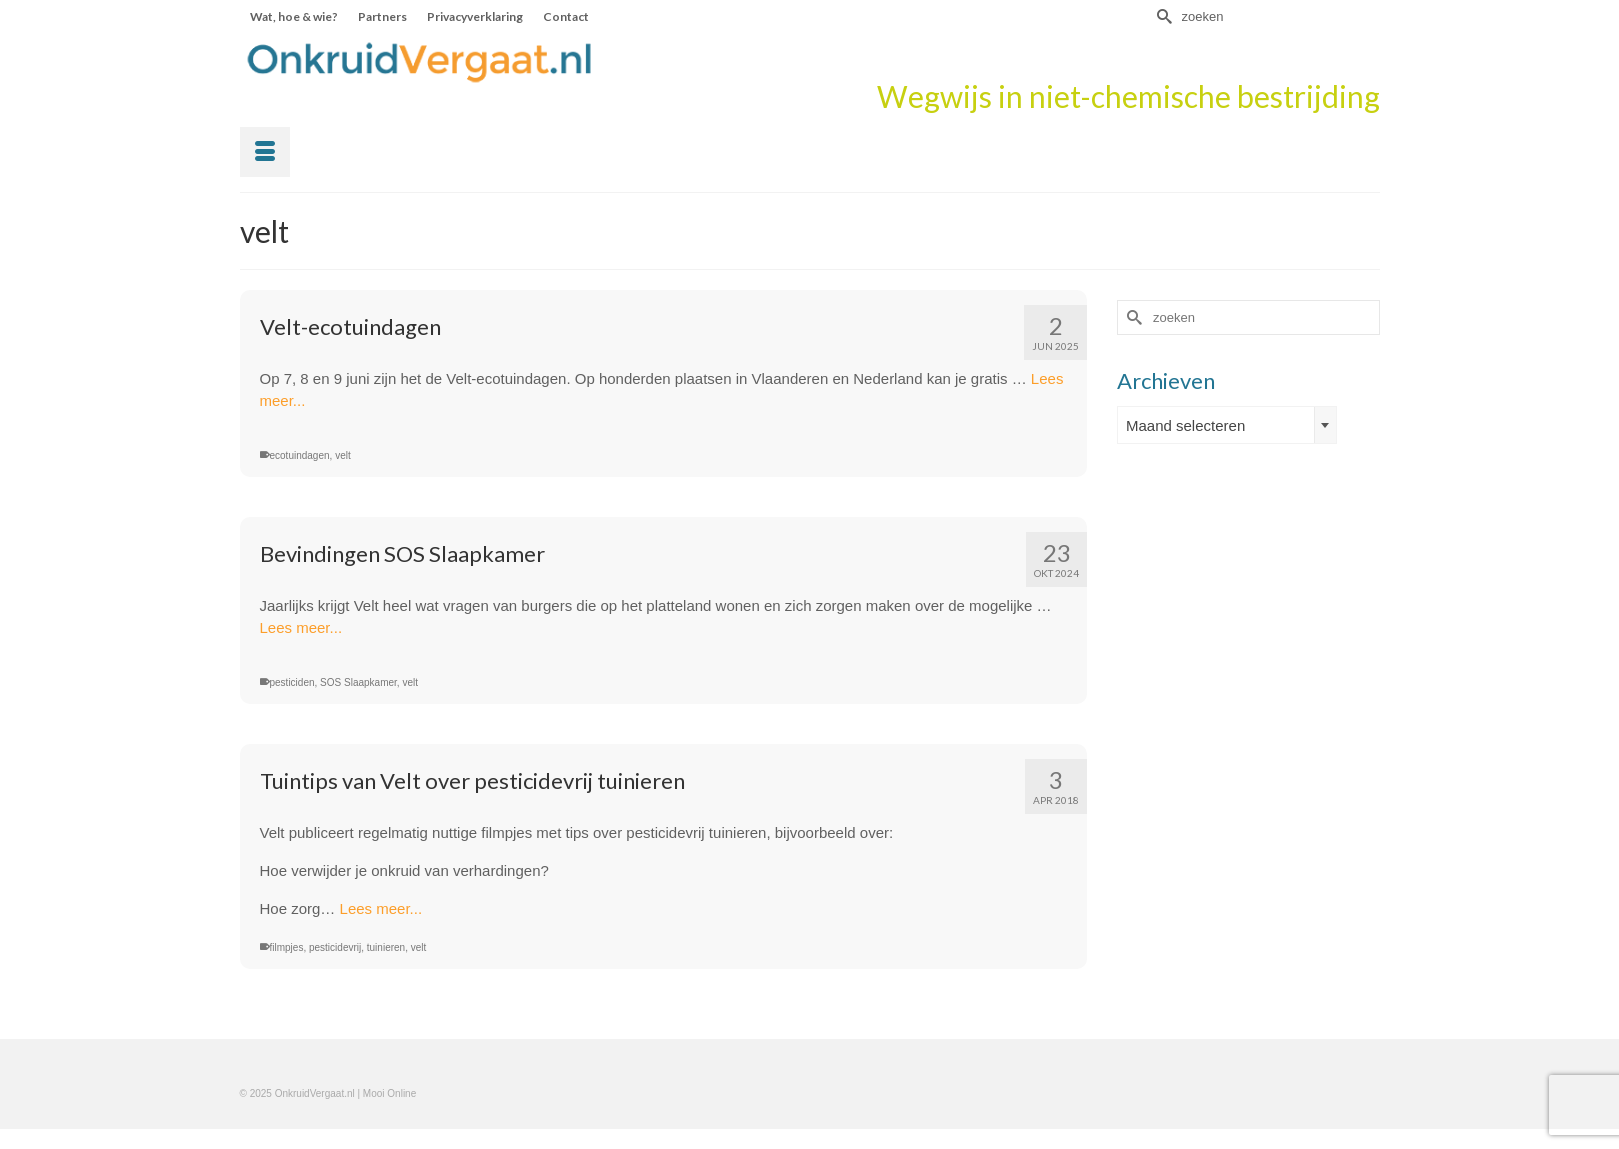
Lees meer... (301, 627)
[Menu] (265, 152)
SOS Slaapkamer (358, 682)
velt (343, 455)
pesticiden (292, 682)
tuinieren (386, 947)
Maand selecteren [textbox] (1185, 425)
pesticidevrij (335, 947)
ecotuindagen (300, 455)
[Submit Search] (1162, 16)
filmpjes (287, 947)
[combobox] (1227, 425)
